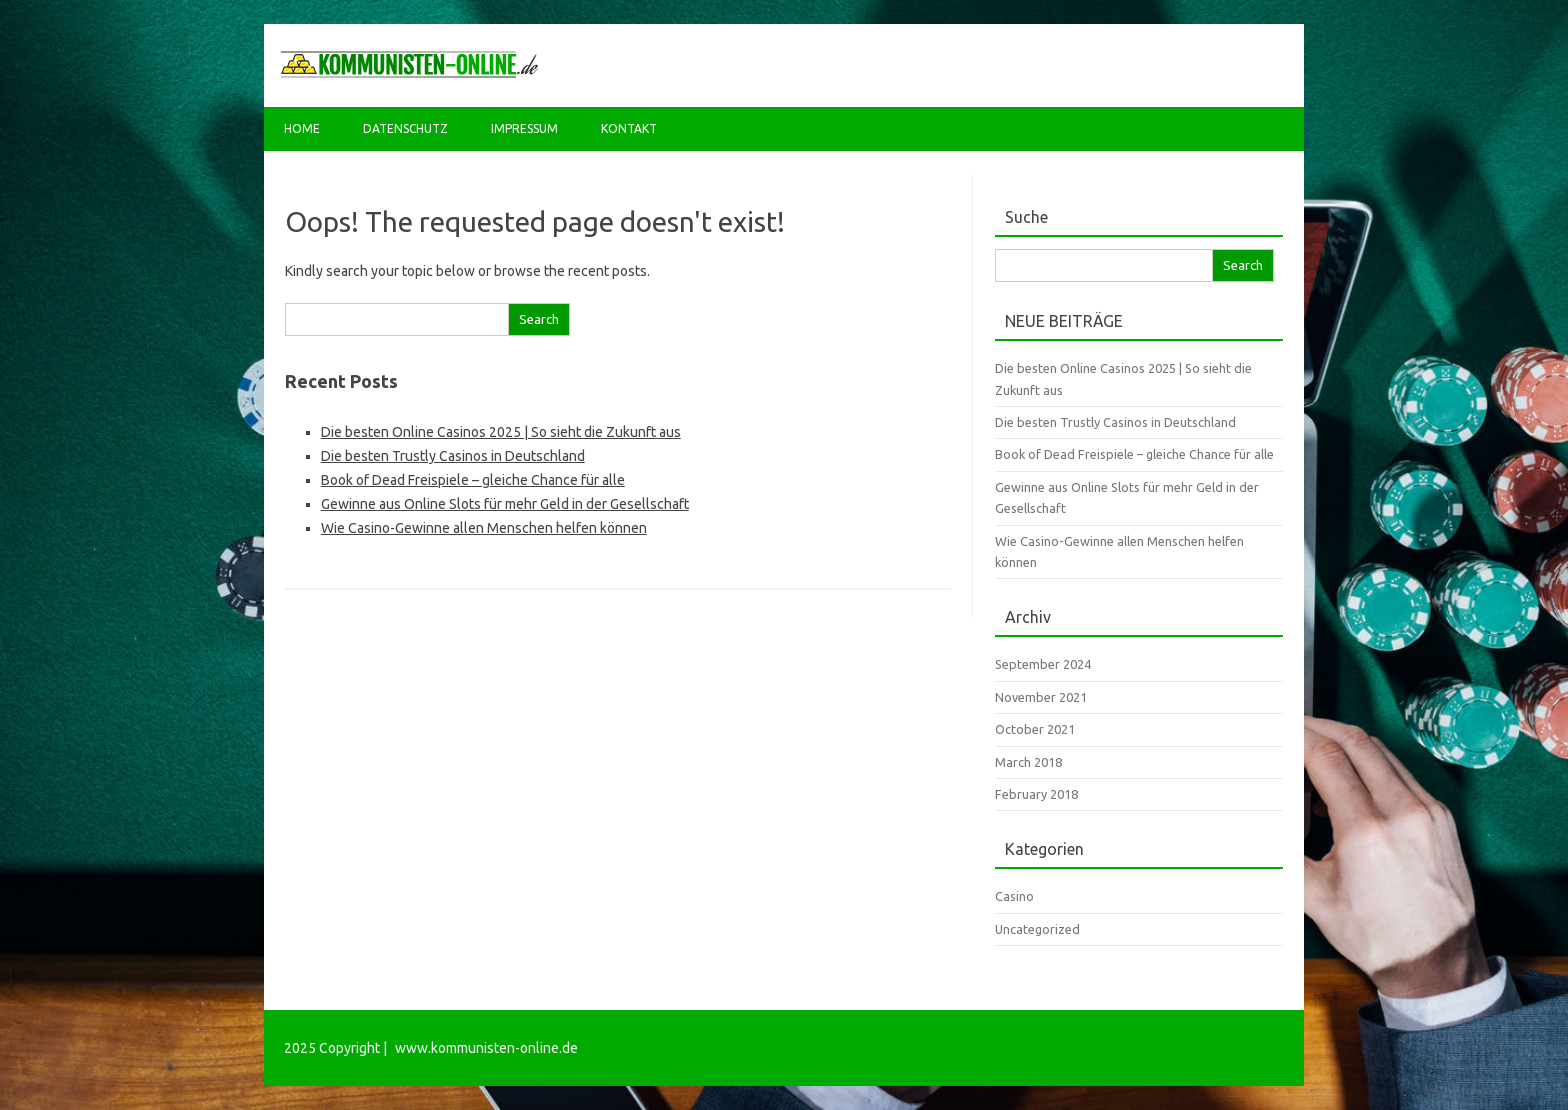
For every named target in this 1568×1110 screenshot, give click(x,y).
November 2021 (1041, 697)
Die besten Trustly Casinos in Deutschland (453, 456)
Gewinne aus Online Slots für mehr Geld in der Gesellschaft (505, 504)
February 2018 (1036, 794)
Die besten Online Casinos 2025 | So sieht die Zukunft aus (501, 432)
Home (302, 128)
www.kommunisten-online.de (486, 1048)
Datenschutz (405, 128)
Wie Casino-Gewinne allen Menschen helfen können (484, 528)
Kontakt (629, 128)
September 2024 (1043, 664)
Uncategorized (1037, 929)
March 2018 (1028, 762)
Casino (1014, 896)
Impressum (524, 128)
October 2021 (1035, 729)
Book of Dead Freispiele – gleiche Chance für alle (473, 480)
